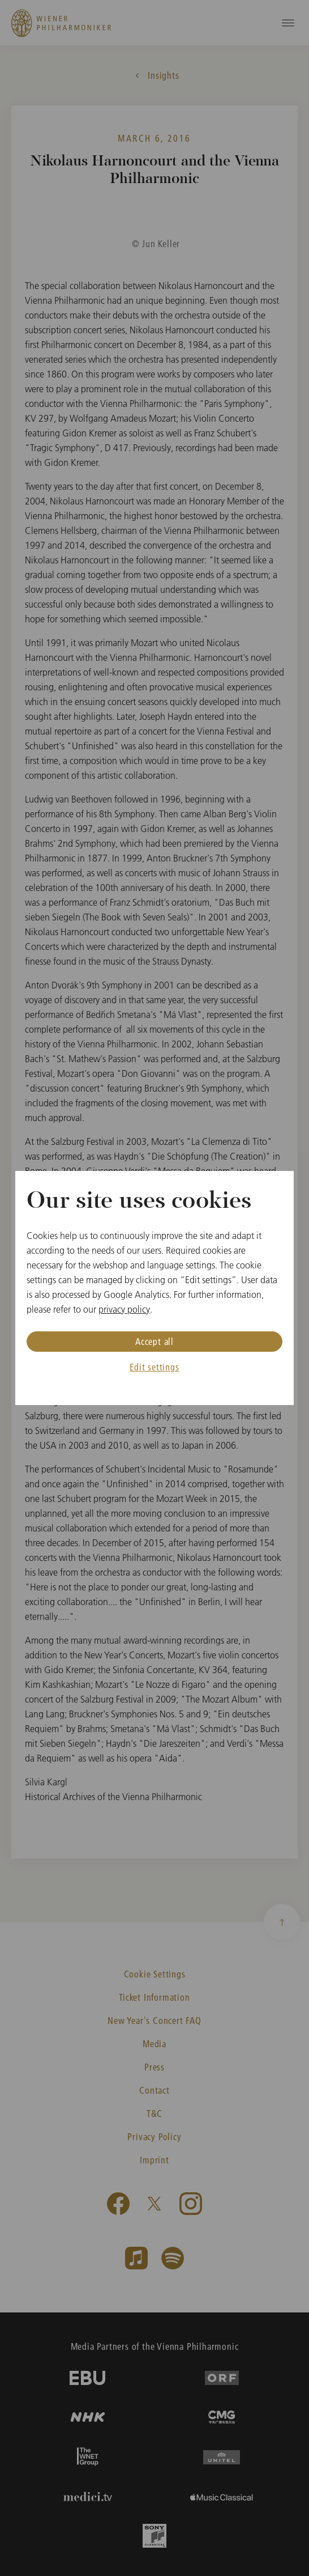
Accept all (154, 1341)
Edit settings (154, 1367)
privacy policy (124, 1309)
